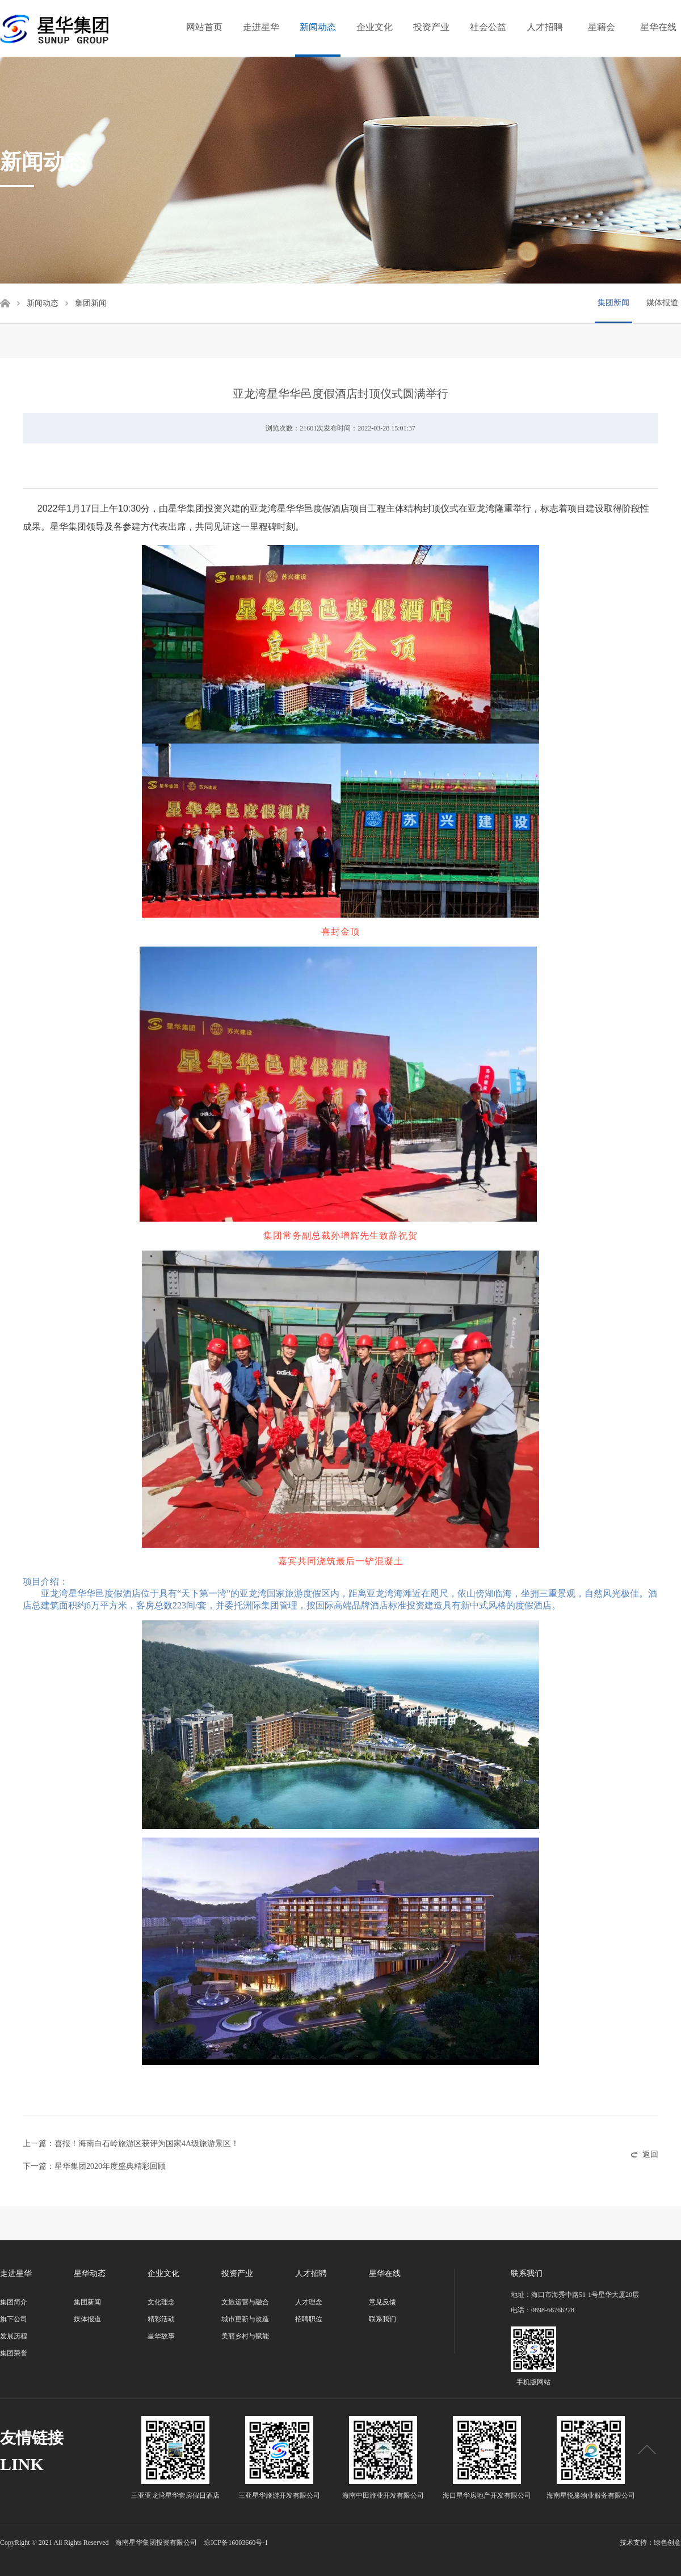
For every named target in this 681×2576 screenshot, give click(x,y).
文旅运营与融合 (245, 2302)
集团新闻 (613, 302)
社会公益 (488, 27)
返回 (650, 2154)
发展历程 (13, 2336)
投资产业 (431, 27)
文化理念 (161, 2302)
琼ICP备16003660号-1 (236, 2543)
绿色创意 (667, 2543)
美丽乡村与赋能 (245, 2336)
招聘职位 (308, 2319)
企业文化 (374, 27)
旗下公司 (13, 2319)
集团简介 (13, 2302)
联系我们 (382, 2319)
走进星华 (261, 27)
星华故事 (161, 2336)
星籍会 (601, 27)
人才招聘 (545, 27)
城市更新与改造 (245, 2319)
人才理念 (308, 2302)
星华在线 (658, 27)
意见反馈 (382, 2302)
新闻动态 (318, 27)
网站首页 (204, 27)
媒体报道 (662, 302)
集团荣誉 (13, 2353)
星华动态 (90, 2273)
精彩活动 (161, 2319)
